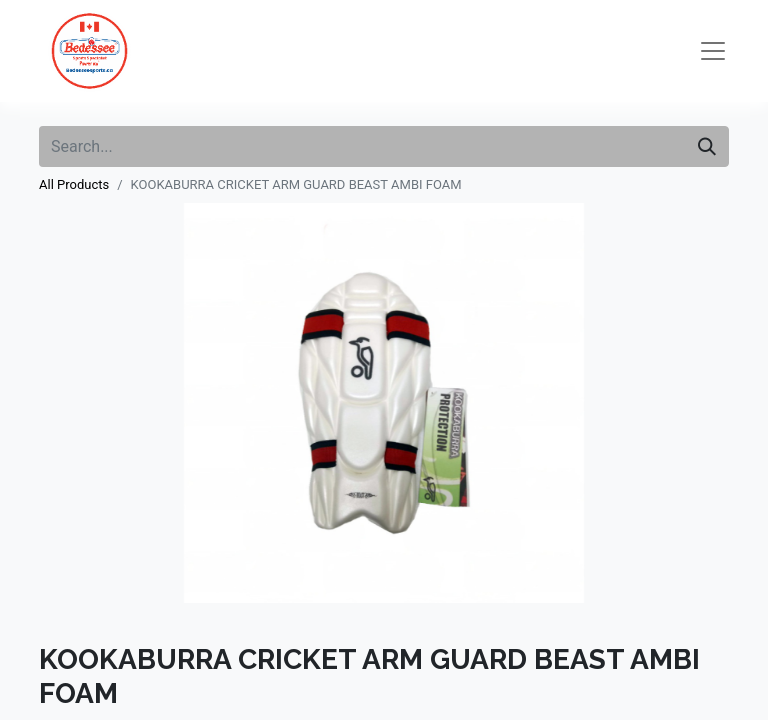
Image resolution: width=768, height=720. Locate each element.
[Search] (707, 146)
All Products (74, 184)
